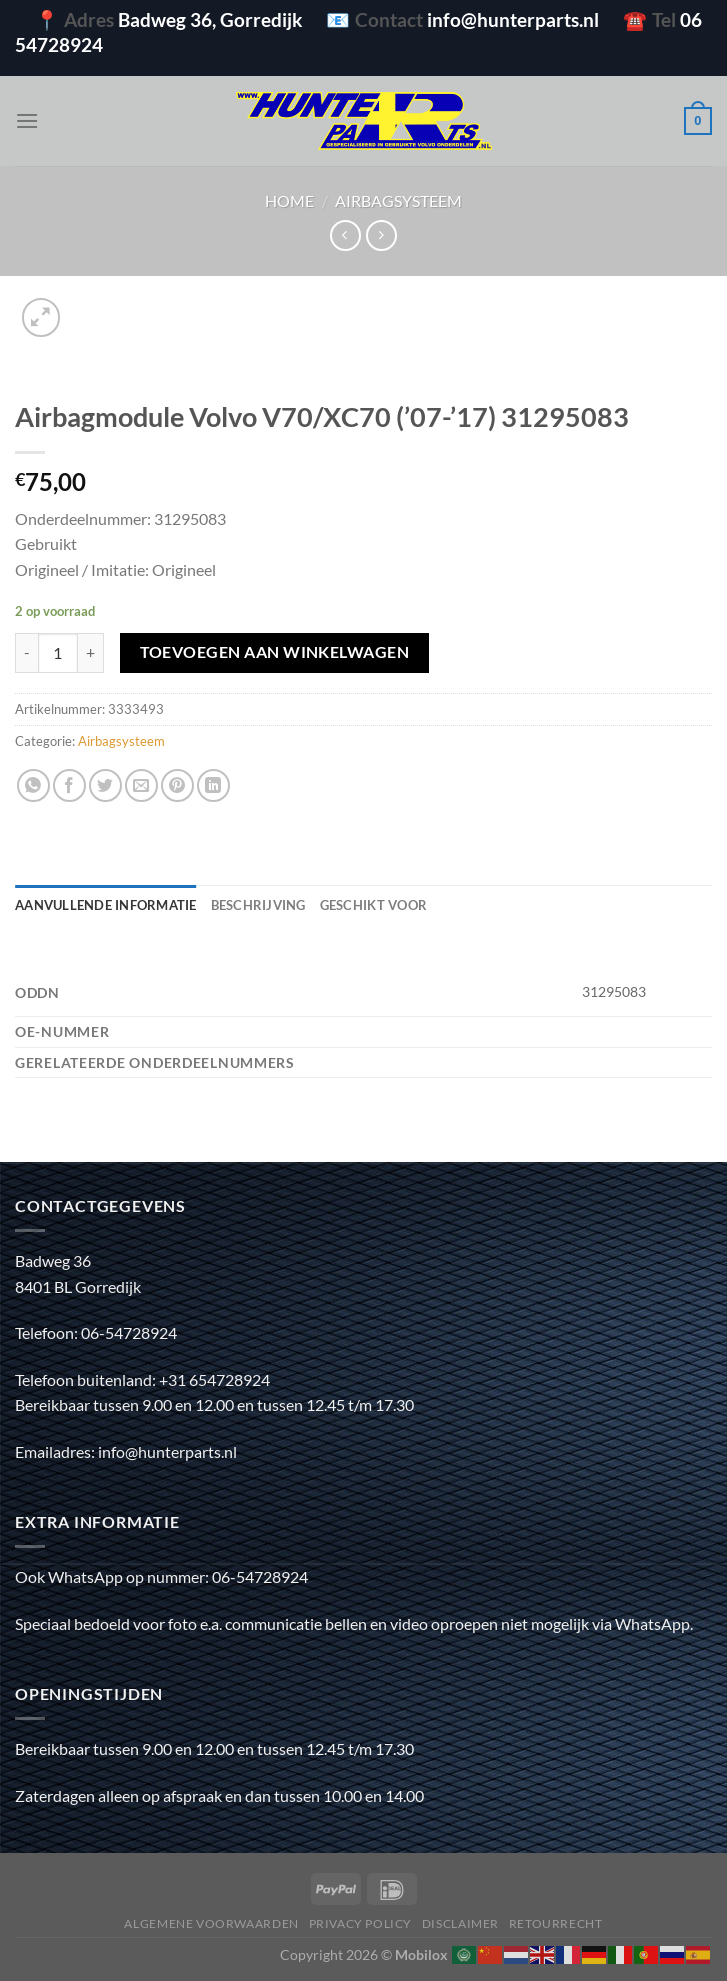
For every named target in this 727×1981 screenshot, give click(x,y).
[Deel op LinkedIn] (213, 785)
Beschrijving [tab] (258, 905)
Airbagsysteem (398, 200)
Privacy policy (361, 1923)
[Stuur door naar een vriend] (141, 785)
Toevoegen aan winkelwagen (275, 652)
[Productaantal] (58, 653)
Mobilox (421, 1954)
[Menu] (27, 120)
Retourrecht (556, 1923)
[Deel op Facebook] (69, 785)
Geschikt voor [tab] (373, 905)
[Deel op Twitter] (105, 785)
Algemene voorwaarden (211, 1923)
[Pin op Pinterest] (177, 785)
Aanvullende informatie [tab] (106, 905)
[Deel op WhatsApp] (33, 785)
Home (289, 200)
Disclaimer (460, 1923)
